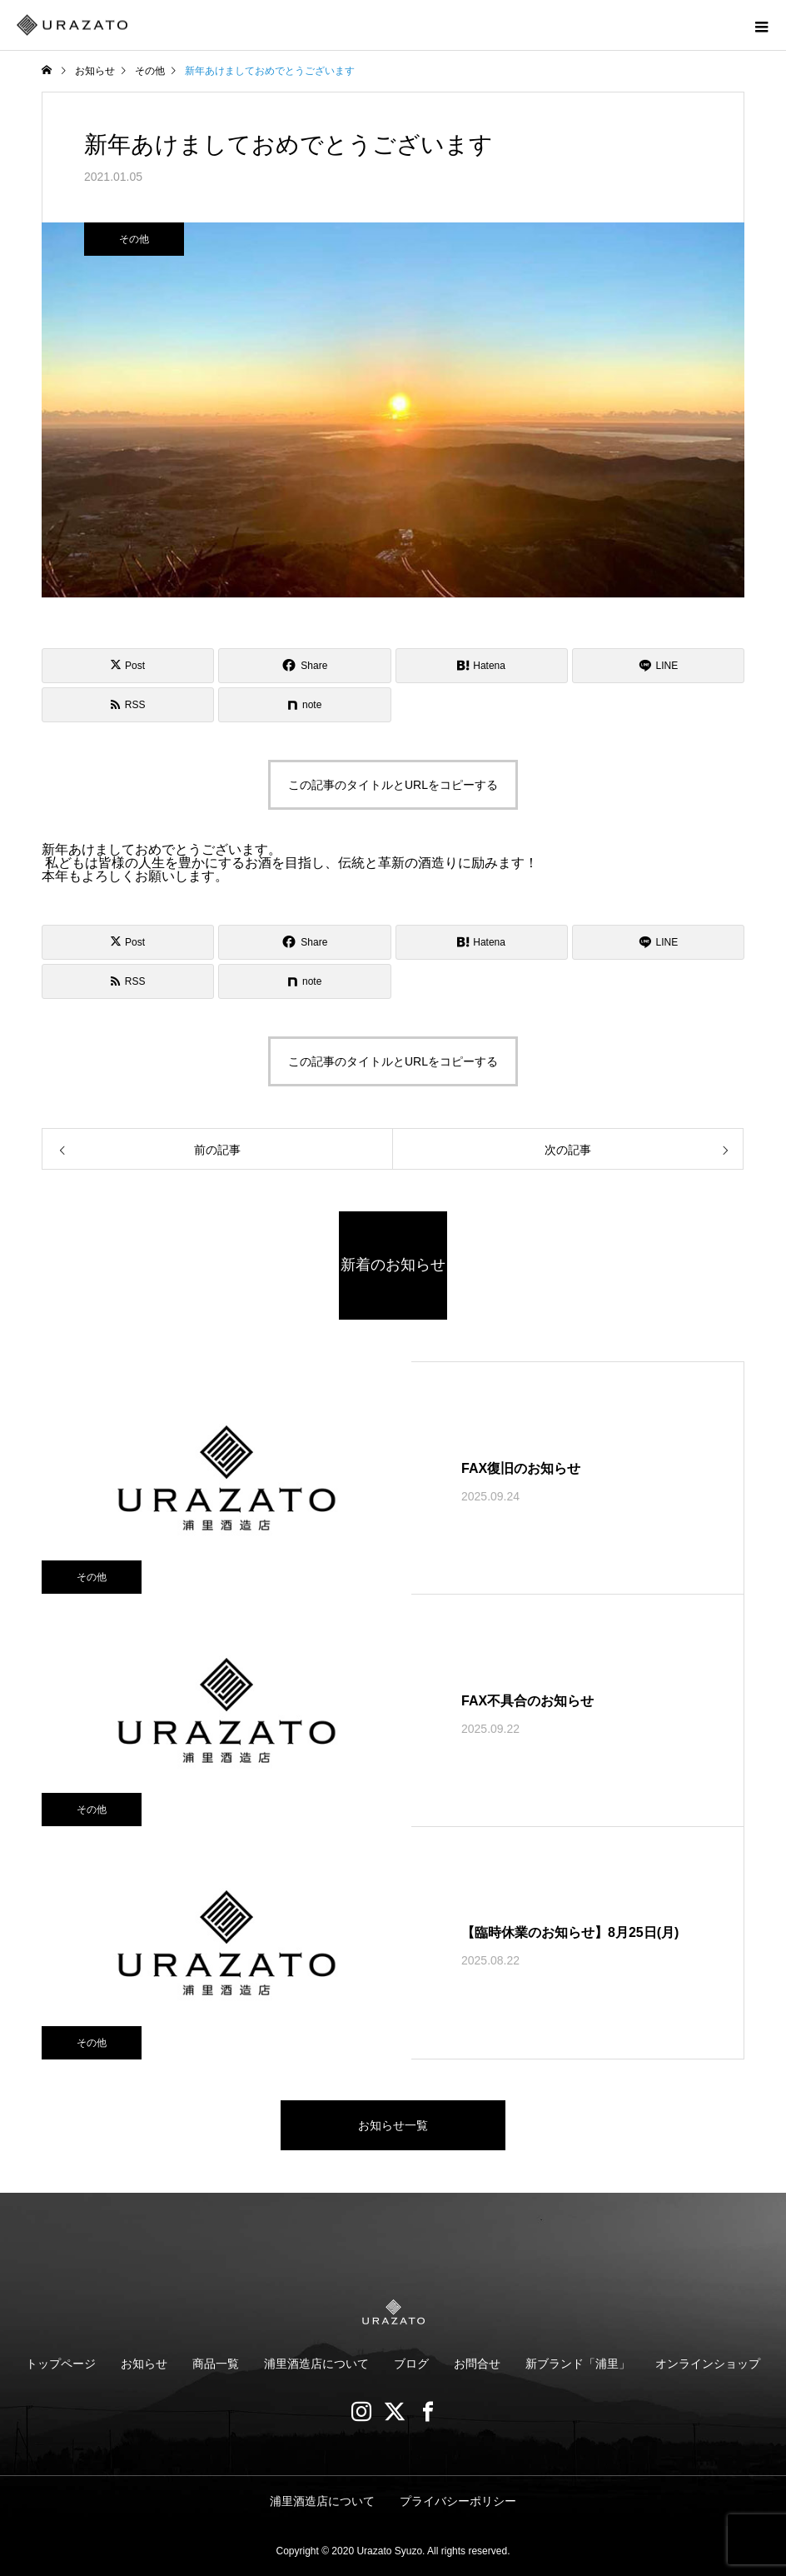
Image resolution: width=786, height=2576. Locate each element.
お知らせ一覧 (393, 2125)
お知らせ (144, 2363)
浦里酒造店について (316, 2363)
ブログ (411, 2363)
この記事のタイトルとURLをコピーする (393, 784)
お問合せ (477, 2363)
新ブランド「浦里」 (577, 2363)
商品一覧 (215, 2363)
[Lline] (658, 665)
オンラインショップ (707, 2363)
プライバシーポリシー (458, 2501)
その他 (134, 239)
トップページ (61, 2363)
